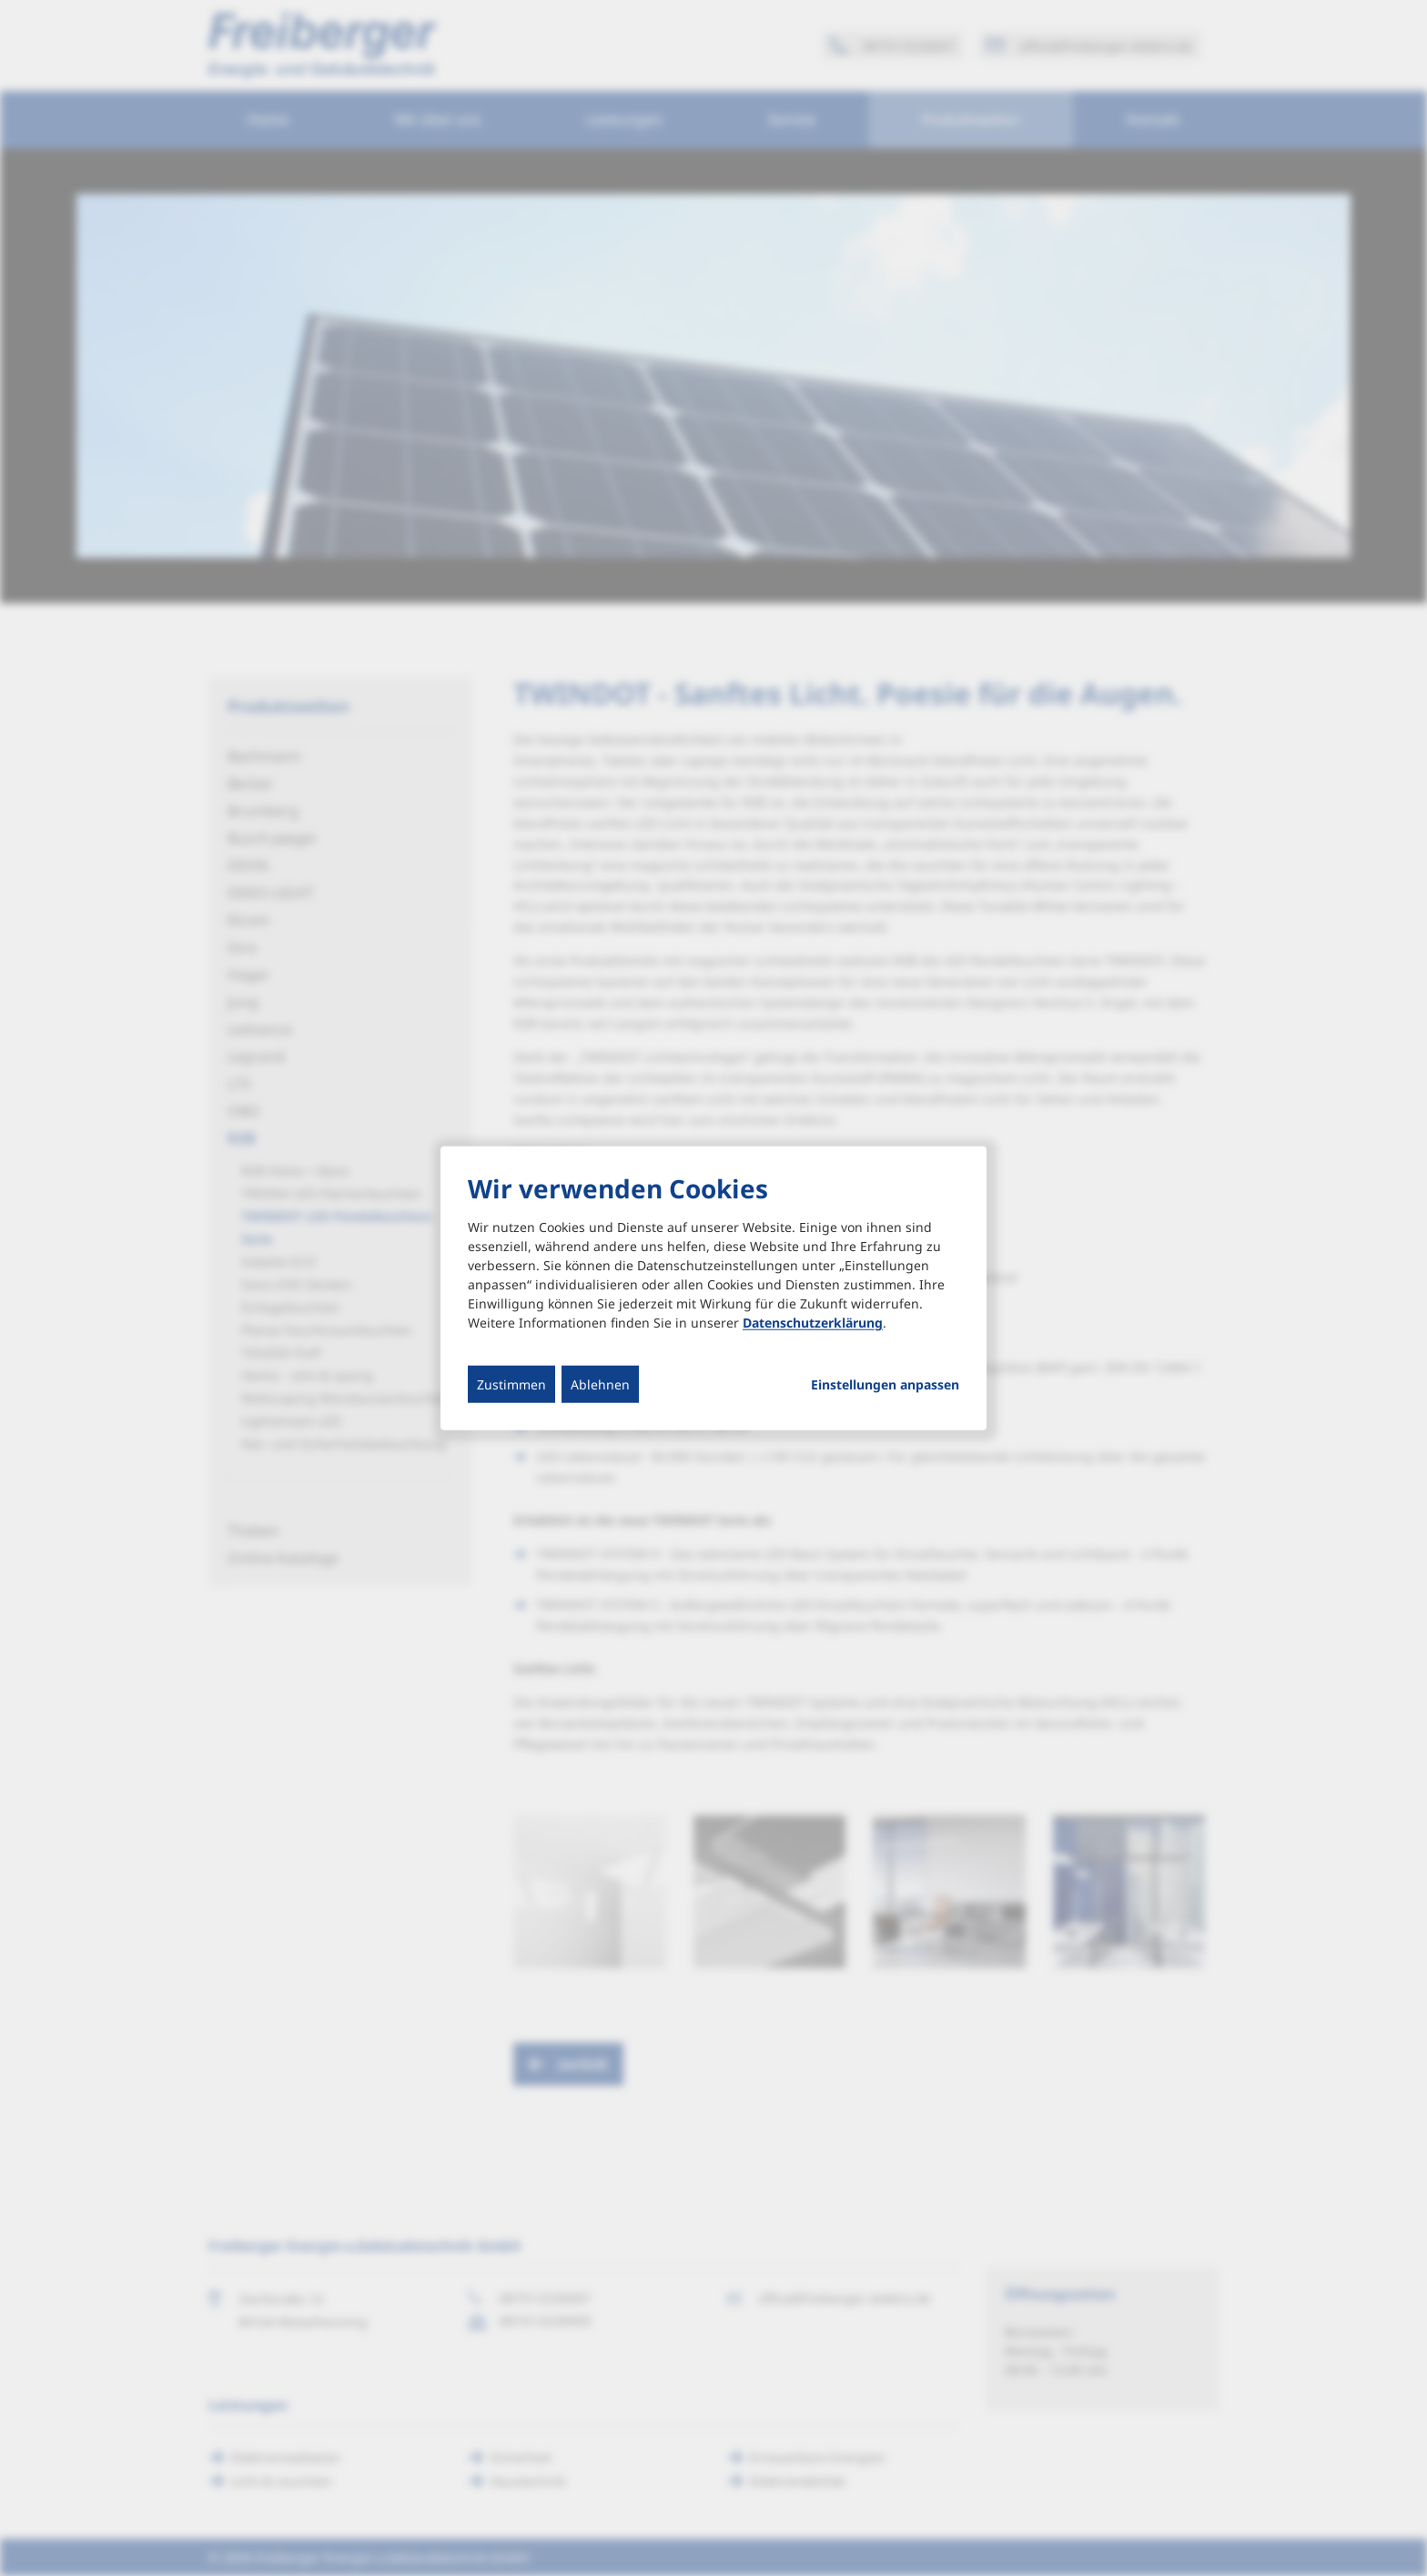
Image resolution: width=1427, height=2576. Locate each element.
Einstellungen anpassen (885, 1385)
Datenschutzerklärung (813, 1322)
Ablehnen (600, 1384)
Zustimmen (511, 1384)
